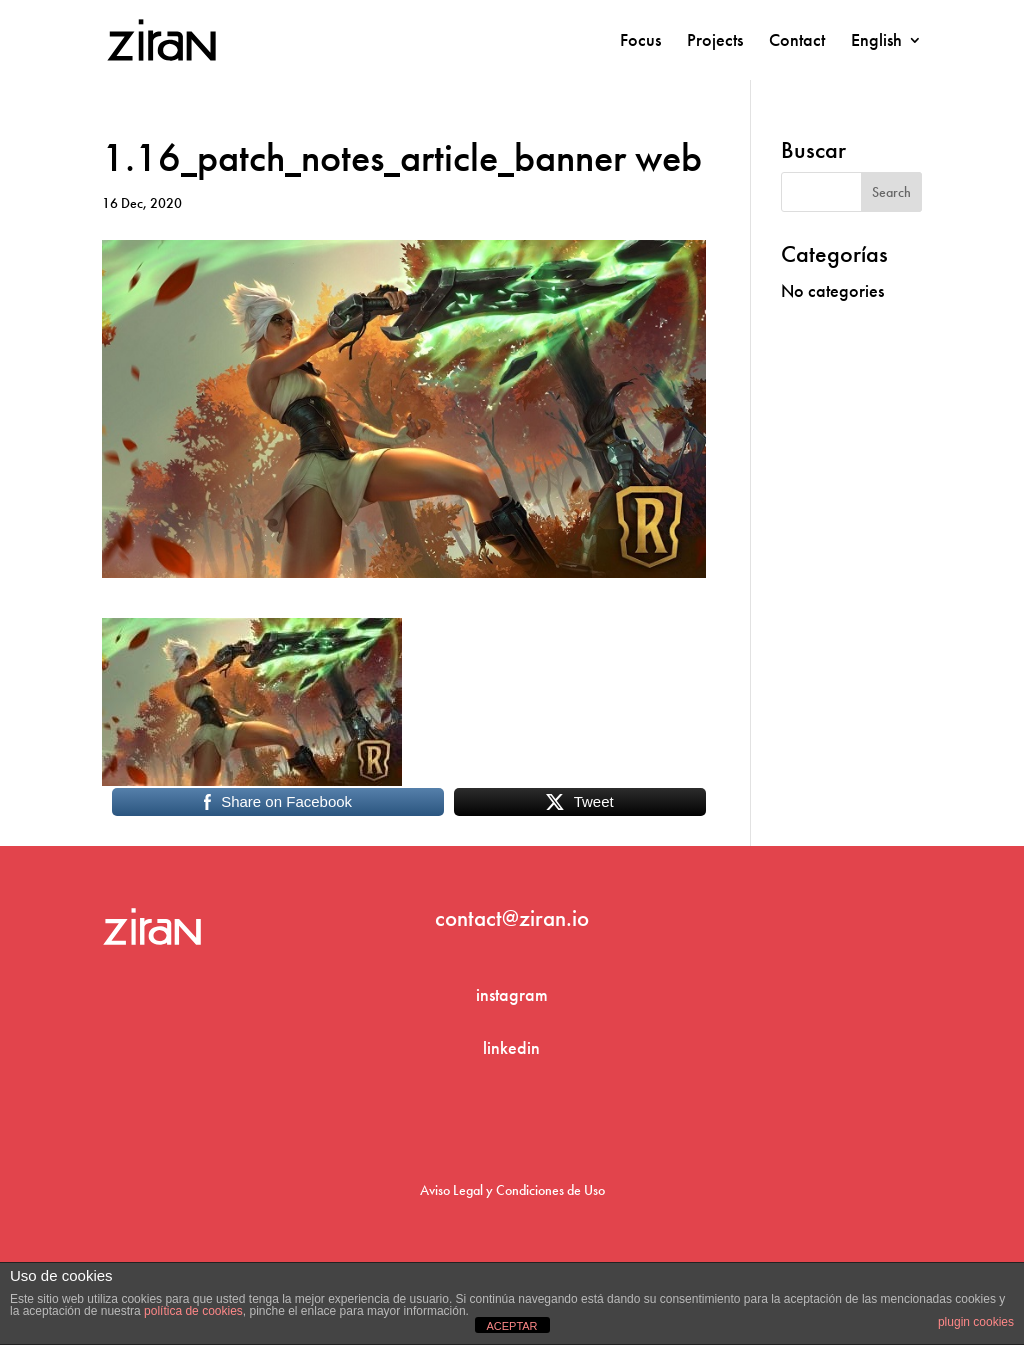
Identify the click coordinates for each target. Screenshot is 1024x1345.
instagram (512, 994)
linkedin (511, 1047)
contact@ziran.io (512, 918)
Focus (640, 42)
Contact (797, 42)
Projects (715, 42)
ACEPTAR (511, 1326)
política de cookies (193, 1311)
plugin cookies (976, 1322)
